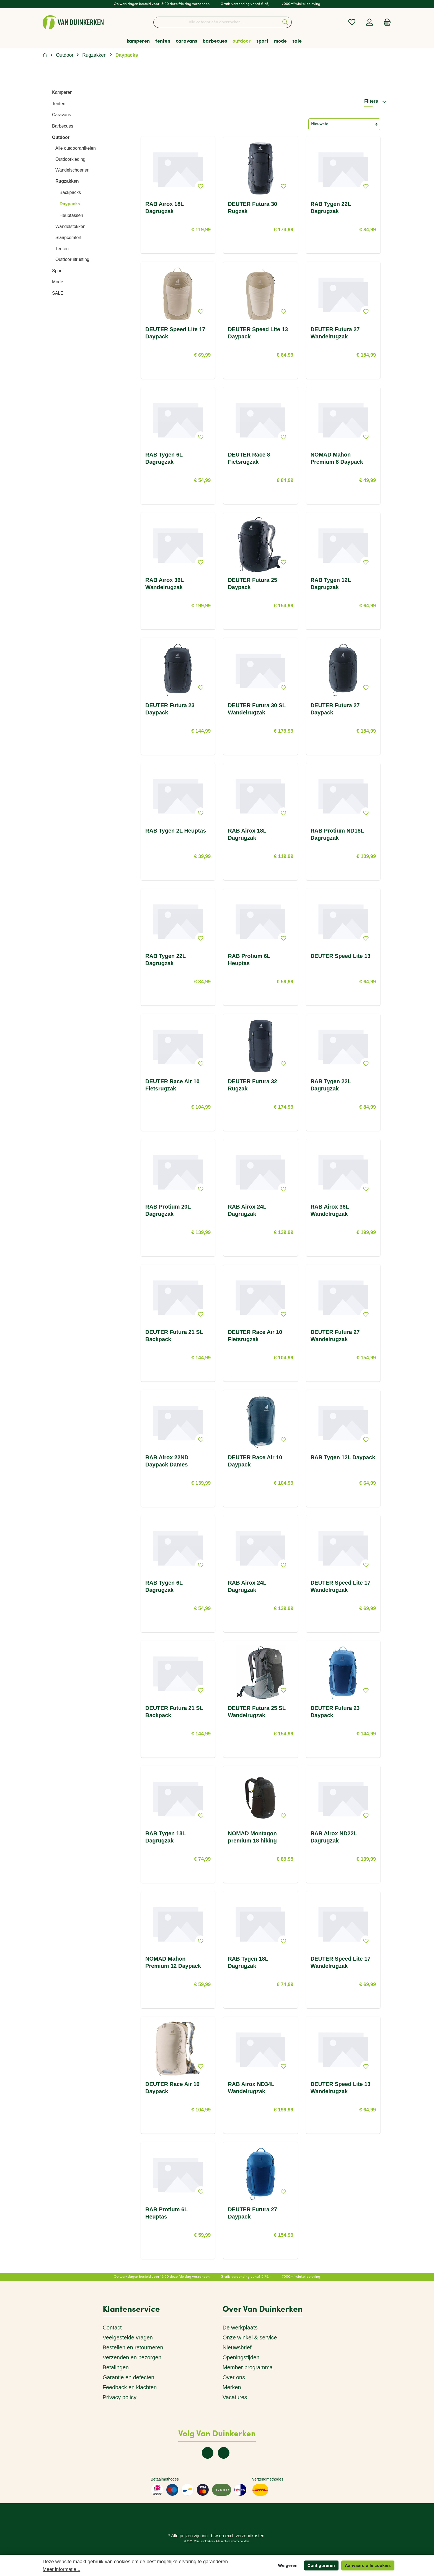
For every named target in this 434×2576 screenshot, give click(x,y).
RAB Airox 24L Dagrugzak (247, 1210)
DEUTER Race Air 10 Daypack (255, 1461)
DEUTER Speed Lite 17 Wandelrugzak (341, 1586)
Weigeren (288, 2565)
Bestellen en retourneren (133, 2347)
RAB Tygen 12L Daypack (343, 1457)
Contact (112, 2327)
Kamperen (62, 92)
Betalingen (116, 2367)
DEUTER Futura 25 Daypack (252, 583)
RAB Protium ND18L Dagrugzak (337, 834)
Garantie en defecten (128, 2377)
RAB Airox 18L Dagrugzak (164, 207)
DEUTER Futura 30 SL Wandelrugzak (257, 709)
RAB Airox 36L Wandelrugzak (164, 583)
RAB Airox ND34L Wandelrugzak (251, 2087)
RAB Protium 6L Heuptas (249, 959)
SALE (57, 293)
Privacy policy (119, 2397)
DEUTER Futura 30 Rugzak (252, 207)
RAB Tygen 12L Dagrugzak (331, 583)
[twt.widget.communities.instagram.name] (223, 2453)
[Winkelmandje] (385, 22)
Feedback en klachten (130, 2387)
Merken (232, 2387)
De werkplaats (240, 2327)
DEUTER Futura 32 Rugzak (252, 1085)
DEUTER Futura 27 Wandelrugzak (335, 333)
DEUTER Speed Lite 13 (341, 956)
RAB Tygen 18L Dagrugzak (165, 1837)
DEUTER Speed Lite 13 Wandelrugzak (341, 2087)
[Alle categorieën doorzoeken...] (216, 22)
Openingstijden (241, 2357)
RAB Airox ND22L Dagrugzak (334, 1837)
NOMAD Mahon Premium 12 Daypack (173, 1962)
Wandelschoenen (72, 170)
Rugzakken (67, 181)
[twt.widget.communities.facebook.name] (207, 2453)
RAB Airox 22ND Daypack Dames (166, 1461)
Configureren (321, 2565)
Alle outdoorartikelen (75, 148)
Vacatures (235, 2397)
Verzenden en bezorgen (132, 2357)
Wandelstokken (70, 226)
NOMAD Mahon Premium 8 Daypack (337, 458)
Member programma (248, 2367)
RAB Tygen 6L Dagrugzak (164, 458)
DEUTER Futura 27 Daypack (335, 709)
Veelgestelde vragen (128, 2337)
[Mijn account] (369, 22)
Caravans (61, 114)
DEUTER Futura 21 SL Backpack (174, 1335)
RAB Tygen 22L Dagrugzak (331, 207)
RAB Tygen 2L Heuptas (175, 831)
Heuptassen (71, 215)
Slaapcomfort (68, 237)
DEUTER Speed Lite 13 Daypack (258, 333)
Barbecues (62, 126)
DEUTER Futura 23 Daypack (170, 709)
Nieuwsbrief (237, 2347)
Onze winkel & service (250, 2337)
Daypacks (70, 203)
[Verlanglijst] (351, 22)
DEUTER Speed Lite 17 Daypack (175, 333)
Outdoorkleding (70, 159)
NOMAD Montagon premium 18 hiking (252, 1837)
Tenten (58, 103)
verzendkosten (250, 2535)
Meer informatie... (61, 2569)
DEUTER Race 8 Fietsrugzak (249, 458)
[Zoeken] (285, 22)
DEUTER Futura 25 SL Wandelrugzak (257, 1711)
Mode (57, 281)
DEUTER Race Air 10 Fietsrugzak (172, 1085)
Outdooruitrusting (72, 259)
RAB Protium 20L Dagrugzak (168, 1210)
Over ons (234, 2377)
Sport (57, 270)
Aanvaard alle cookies (368, 2565)
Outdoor (60, 137)
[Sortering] (344, 124)
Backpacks (70, 192)
